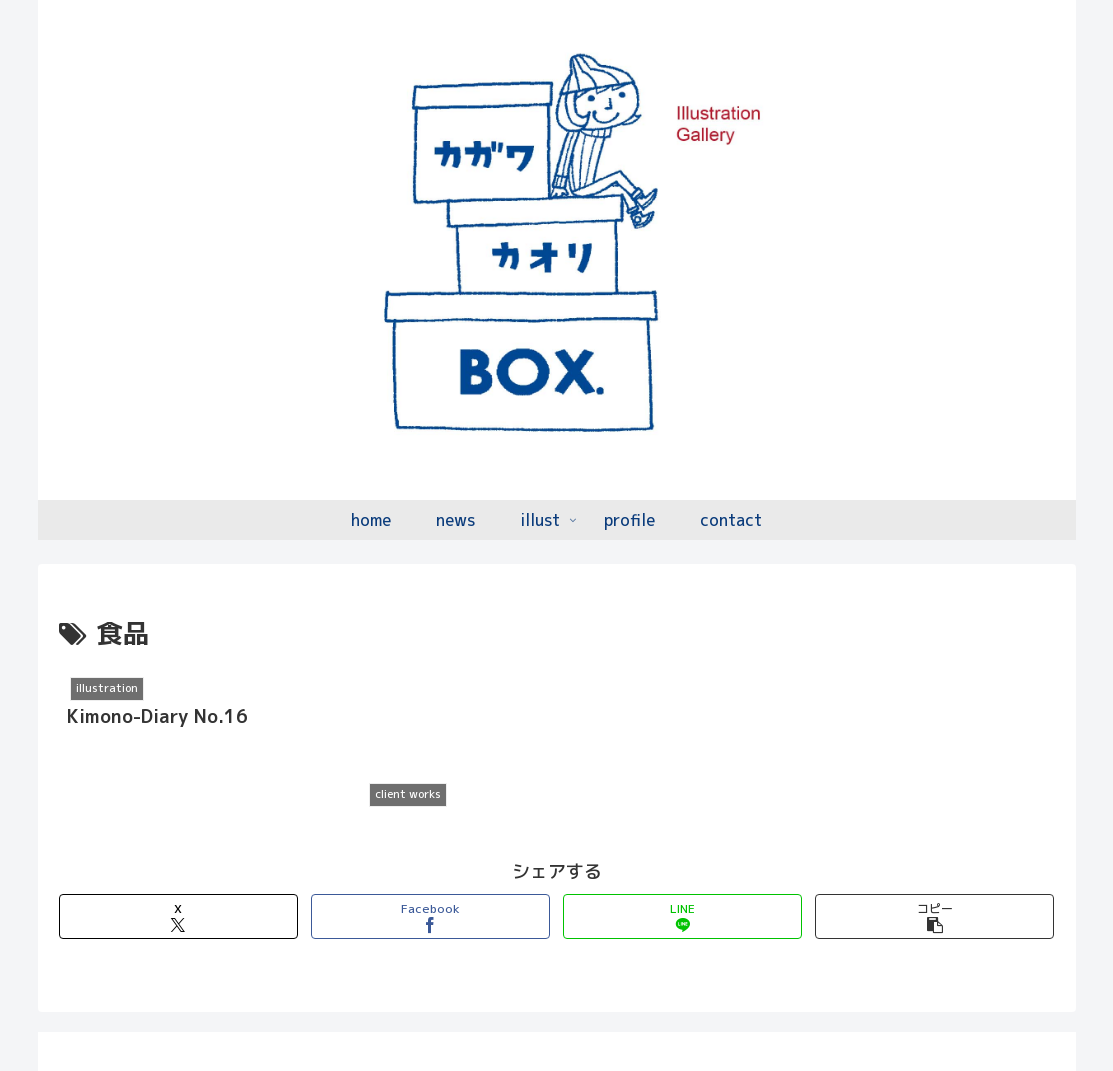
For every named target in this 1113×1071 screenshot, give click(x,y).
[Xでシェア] (178, 866)
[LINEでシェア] (682, 866)
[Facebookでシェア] (430, 866)
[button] (934, 866)
